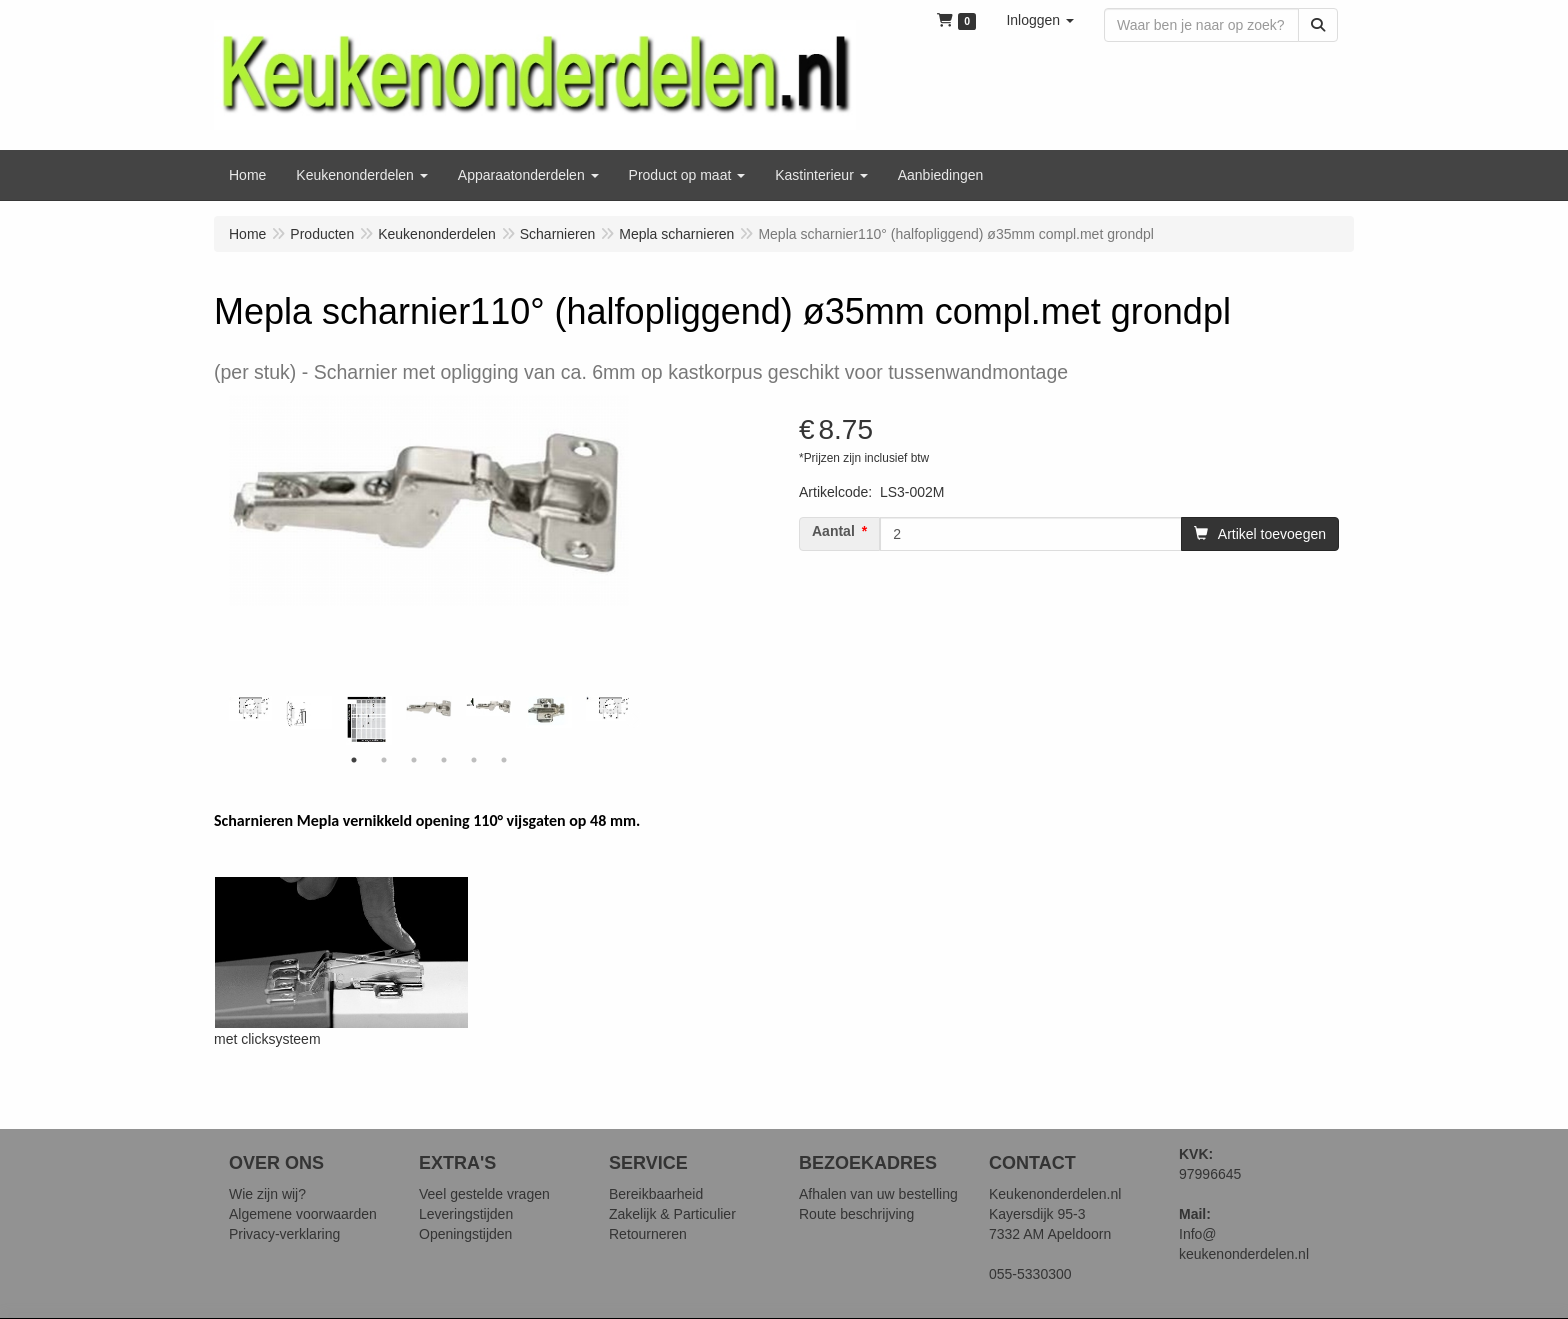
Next (634, 720)
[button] (1040, 20)
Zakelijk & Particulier (672, 1214)
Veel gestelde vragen (484, 1194)
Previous (224, 720)
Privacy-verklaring (284, 1234)
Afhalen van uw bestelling (878, 1194)
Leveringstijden (466, 1214)
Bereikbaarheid (656, 1194)
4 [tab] (444, 760)
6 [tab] (504, 760)
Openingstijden (465, 1234)
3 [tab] (414, 760)
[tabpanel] (429, 708)
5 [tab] (474, 760)
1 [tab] (354, 760)
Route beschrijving (856, 1214)
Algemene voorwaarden (303, 1214)
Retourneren (648, 1234)
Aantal (833, 531)
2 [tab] (384, 760)
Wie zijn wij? (267, 1194)
